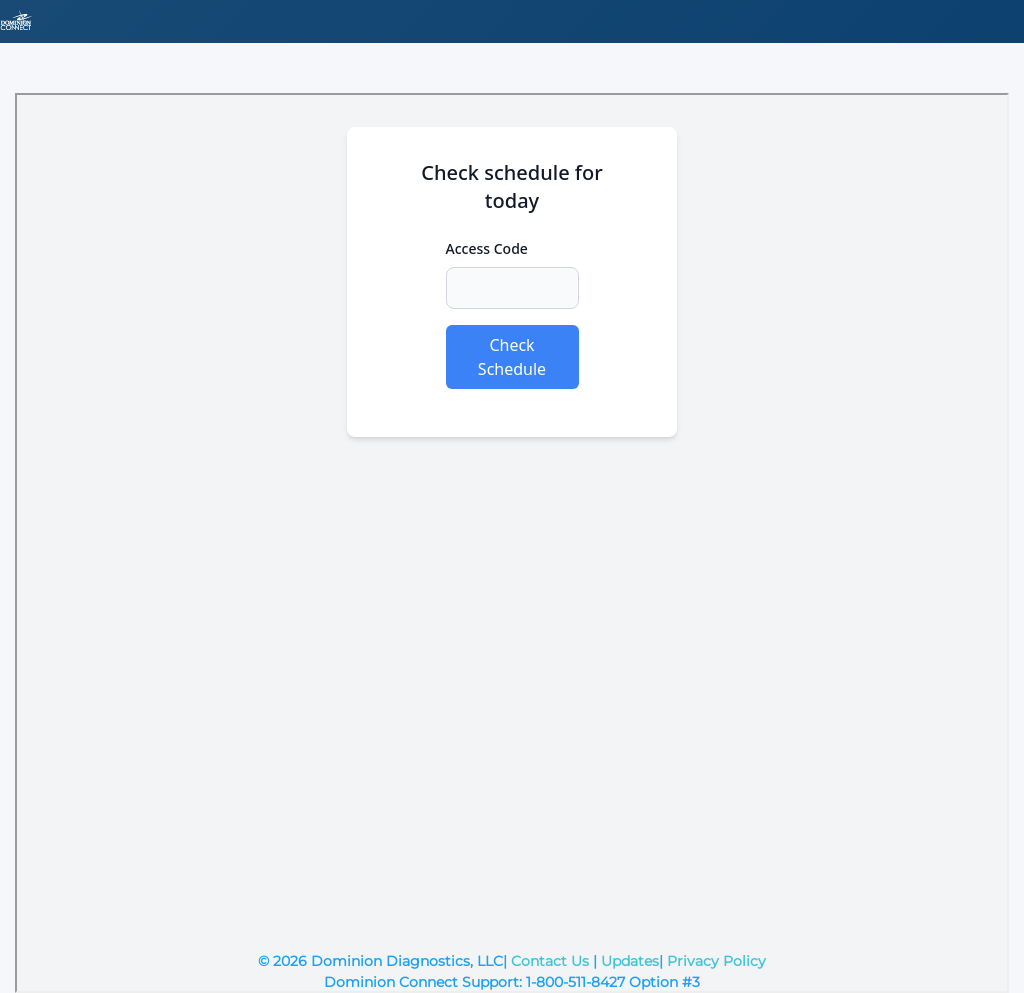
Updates (630, 961)
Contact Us (550, 961)
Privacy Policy (716, 961)
